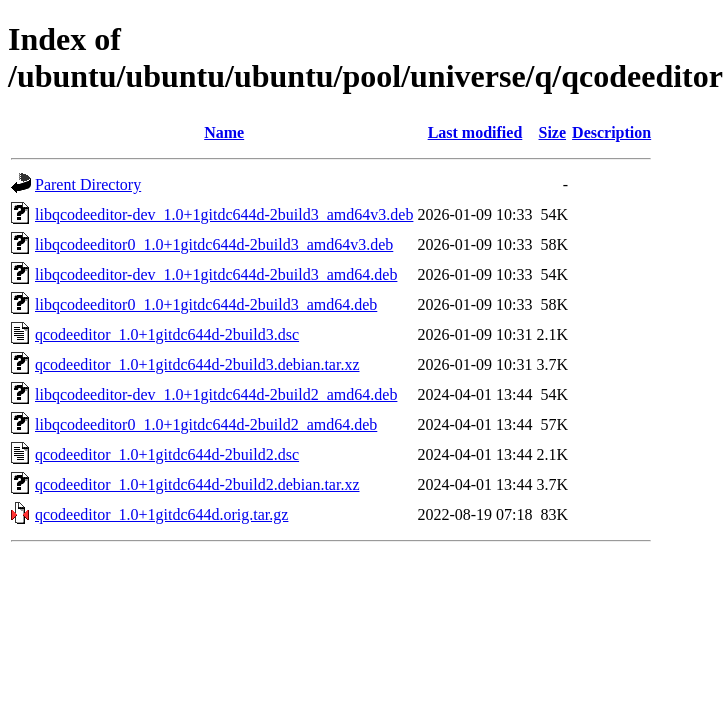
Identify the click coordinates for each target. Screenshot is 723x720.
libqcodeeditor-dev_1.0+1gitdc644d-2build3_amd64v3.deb (224, 214)
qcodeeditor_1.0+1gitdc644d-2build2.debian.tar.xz (197, 484)
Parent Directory (88, 184)
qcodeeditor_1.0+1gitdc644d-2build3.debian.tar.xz (197, 364)
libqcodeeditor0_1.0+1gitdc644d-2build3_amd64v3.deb (214, 244)
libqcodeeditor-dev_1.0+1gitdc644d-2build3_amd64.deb (216, 274)
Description (611, 132)
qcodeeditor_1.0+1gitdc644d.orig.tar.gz (161, 514)
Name (224, 132)
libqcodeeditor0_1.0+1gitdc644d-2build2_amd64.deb (206, 424)
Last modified (475, 132)
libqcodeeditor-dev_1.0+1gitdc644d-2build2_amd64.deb (216, 394)
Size (553, 132)
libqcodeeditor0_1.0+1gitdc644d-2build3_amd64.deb (206, 304)
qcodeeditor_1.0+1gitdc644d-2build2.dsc (167, 454)
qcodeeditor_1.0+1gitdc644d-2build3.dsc (167, 334)
